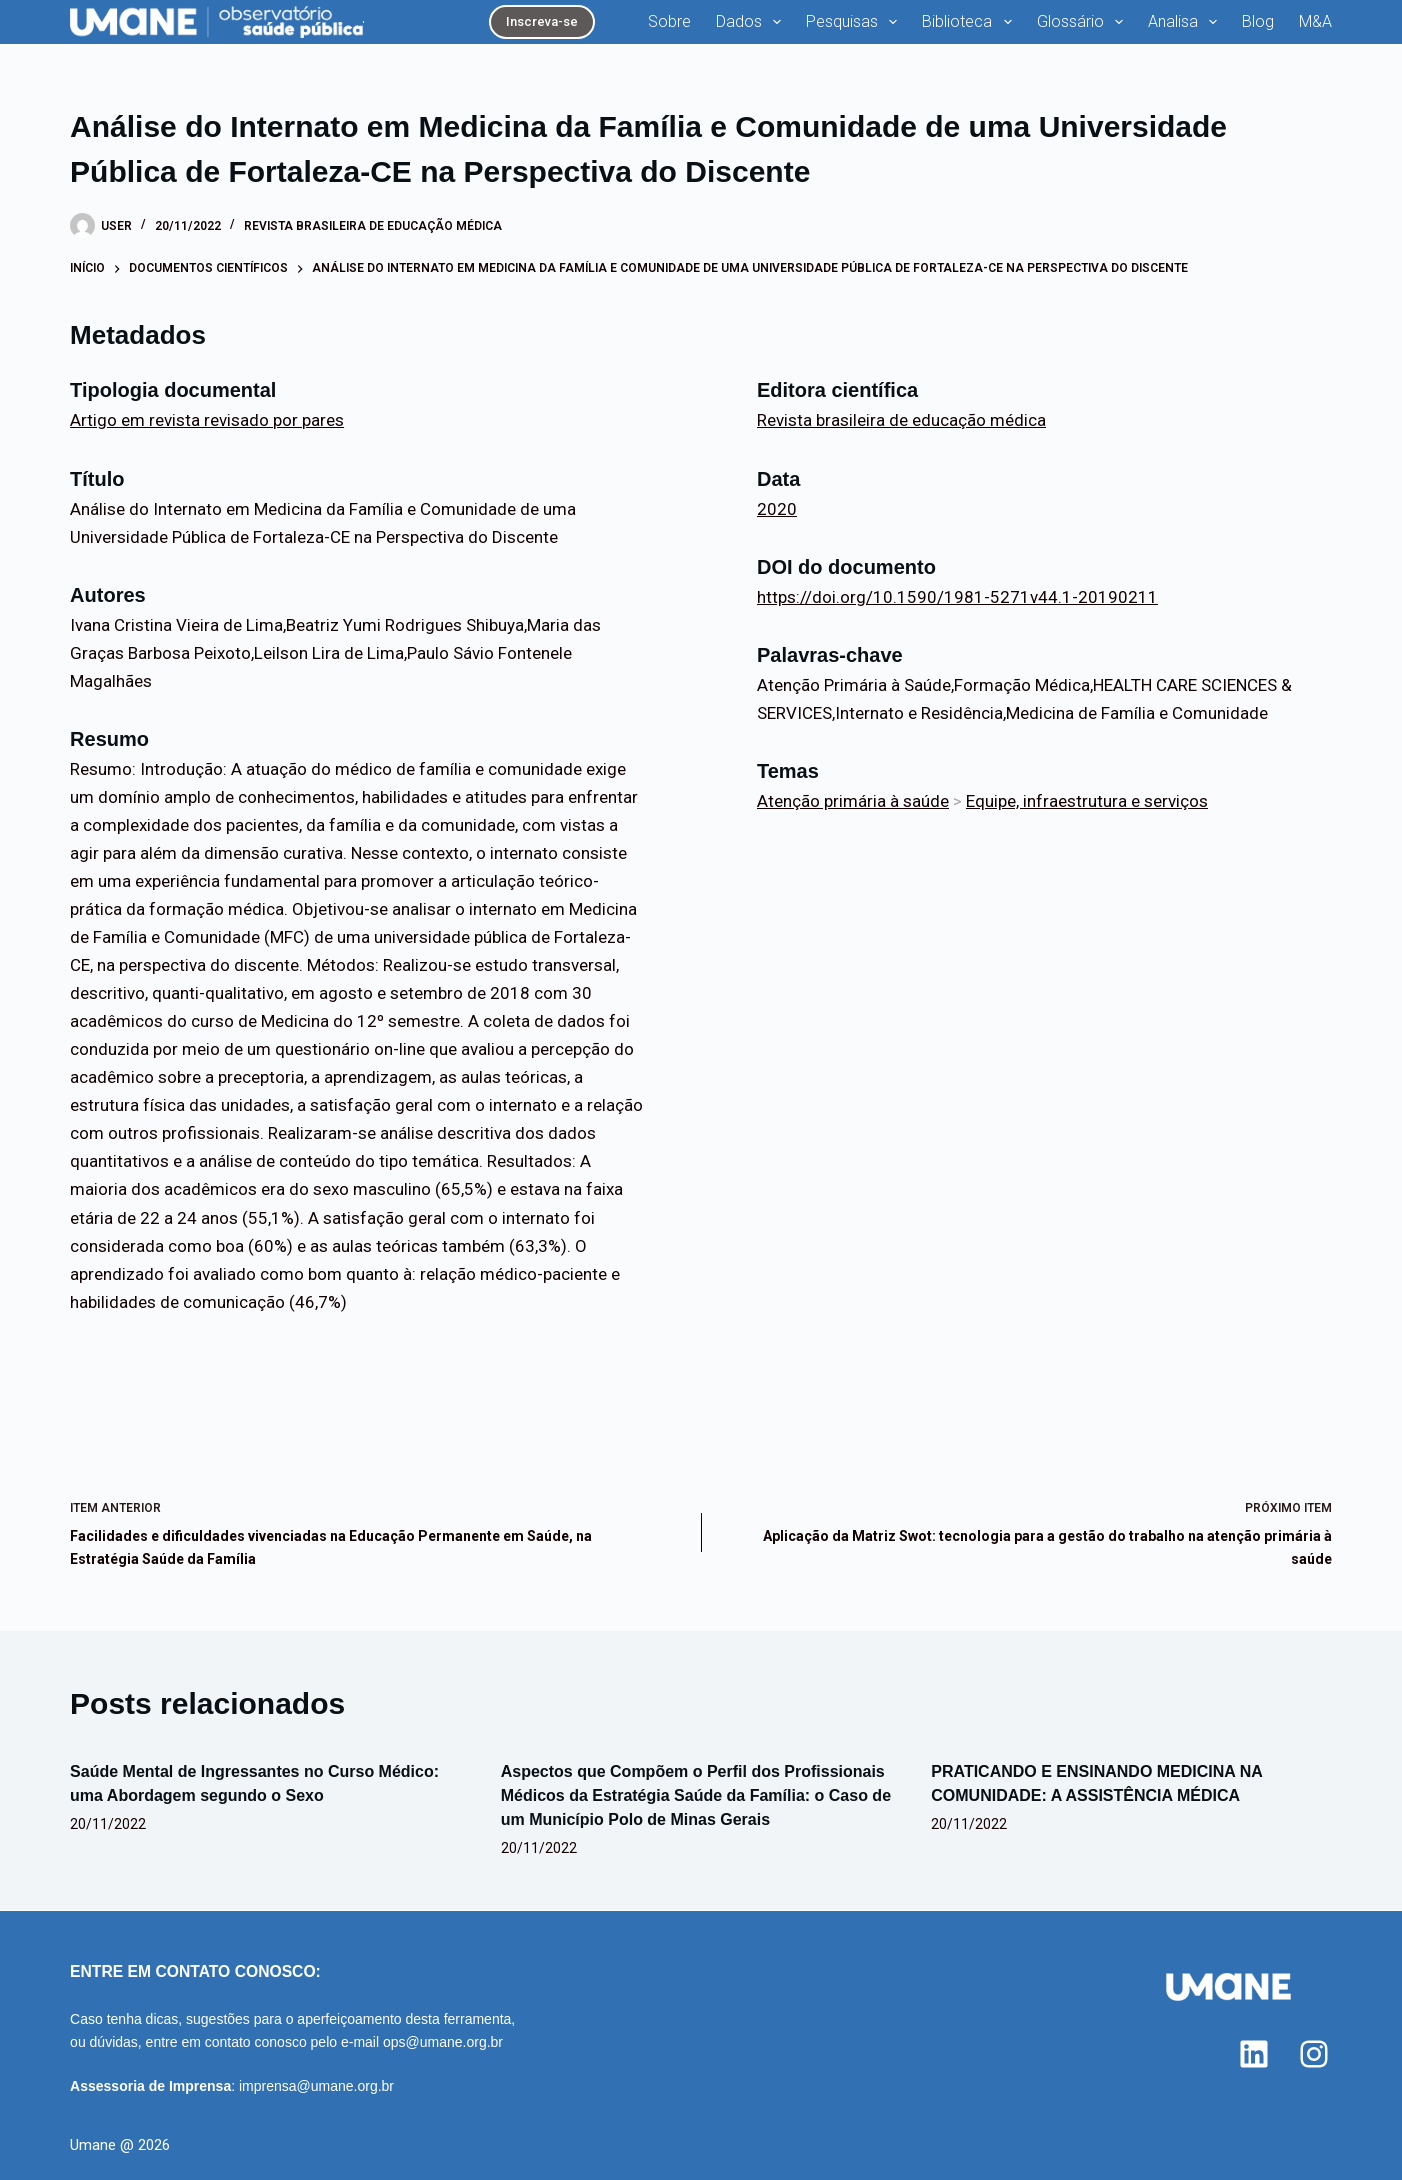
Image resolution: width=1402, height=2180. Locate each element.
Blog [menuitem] (1258, 21)
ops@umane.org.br (443, 2042)
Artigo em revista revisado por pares (207, 420)
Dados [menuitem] (752, 22)
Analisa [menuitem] (1186, 22)
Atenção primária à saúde (853, 801)
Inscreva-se (542, 21)
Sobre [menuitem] (669, 21)
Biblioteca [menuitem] (970, 22)
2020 (777, 509)
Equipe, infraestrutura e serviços (1087, 801)
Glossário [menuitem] (1084, 22)
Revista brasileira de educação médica (373, 226)
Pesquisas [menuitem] (855, 22)
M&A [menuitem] (1315, 21)
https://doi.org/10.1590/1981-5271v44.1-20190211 (957, 597)
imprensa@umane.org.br (316, 2086)
